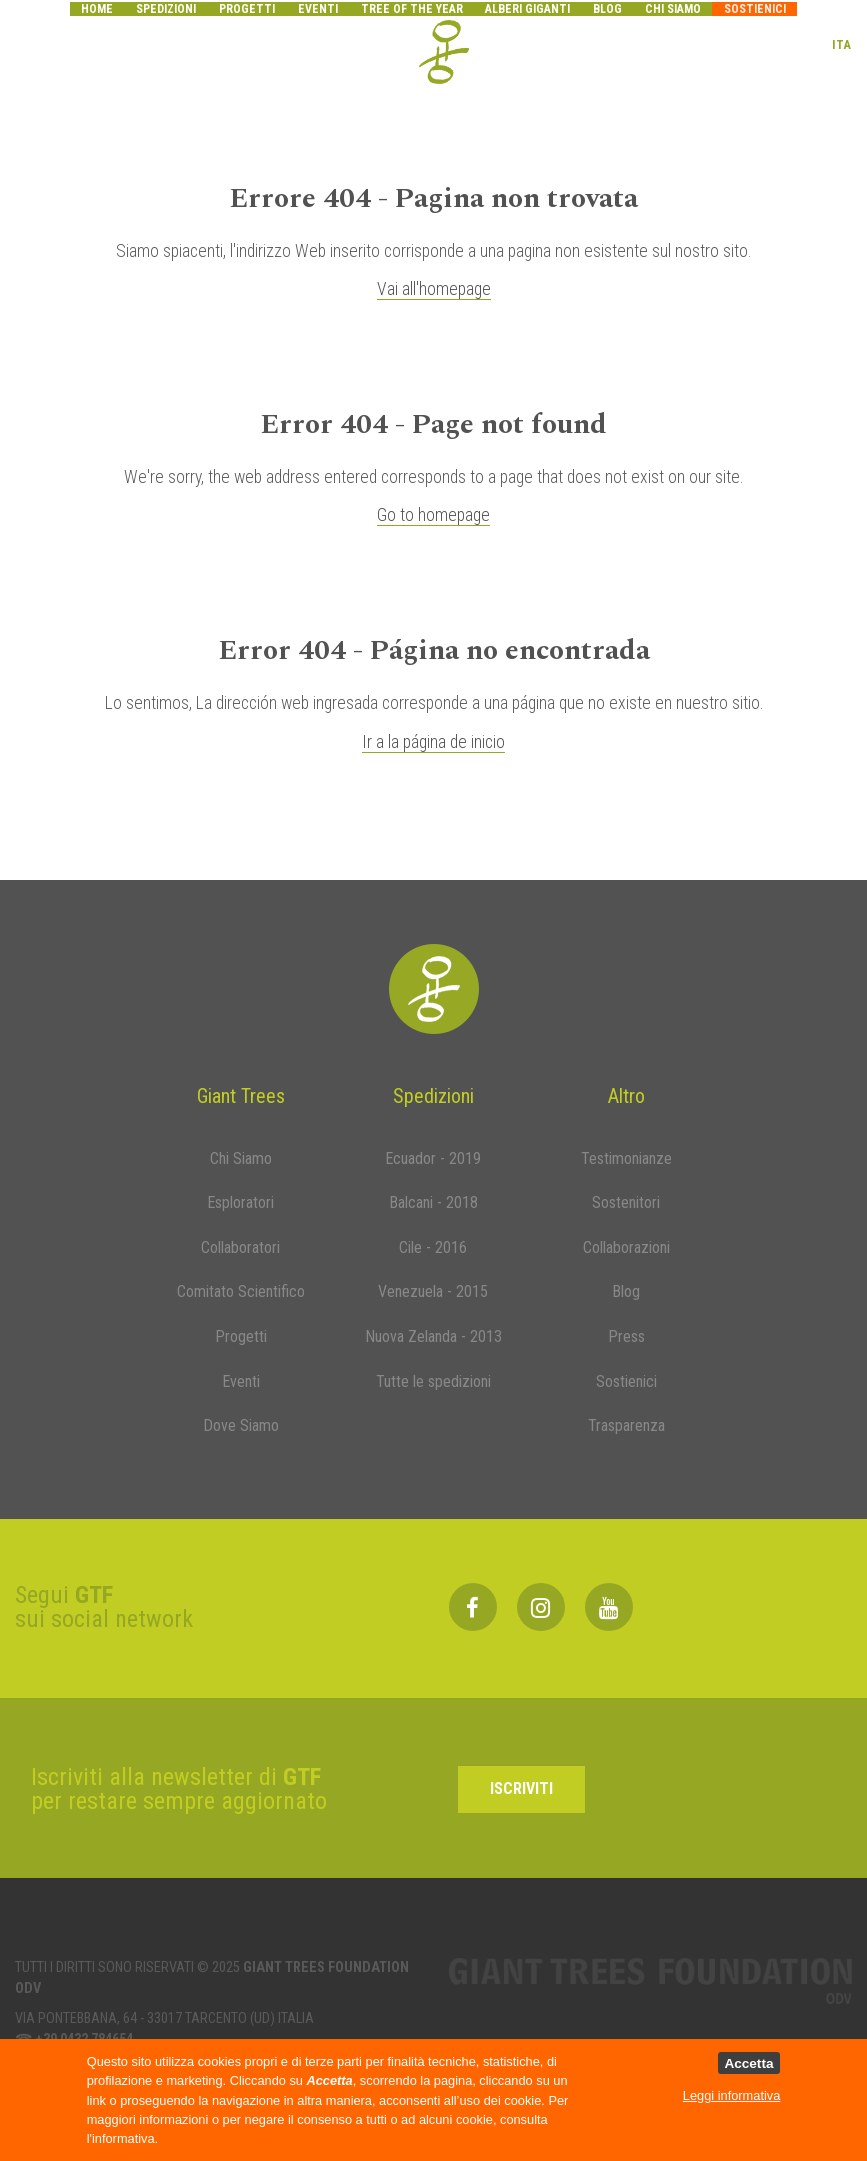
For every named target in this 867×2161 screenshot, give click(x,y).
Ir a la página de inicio (433, 742)
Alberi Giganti (527, 9)
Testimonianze (626, 1158)
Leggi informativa (731, 2095)
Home (97, 9)
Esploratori (240, 1202)
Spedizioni (166, 9)
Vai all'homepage (434, 289)
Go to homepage (433, 515)
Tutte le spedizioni (433, 1381)
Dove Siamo (241, 1425)
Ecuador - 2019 (433, 1158)
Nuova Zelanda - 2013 (433, 1336)
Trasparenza (626, 1425)
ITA (841, 43)
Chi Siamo (241, 1158)
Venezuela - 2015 (433, 1291)
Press (626, 1336)
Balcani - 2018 (433, 1202)
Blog (607, 9)
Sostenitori (626, 1202)
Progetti (247, 9)
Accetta (748, 2063)
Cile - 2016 (433, 1247)
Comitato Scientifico (241, 1291)
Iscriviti (521, 1788)
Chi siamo (673, 9)
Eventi (318, 9)
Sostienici (755, 9)
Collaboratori (240, 1247)
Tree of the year (412, 9)
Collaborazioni (626, 1247)
